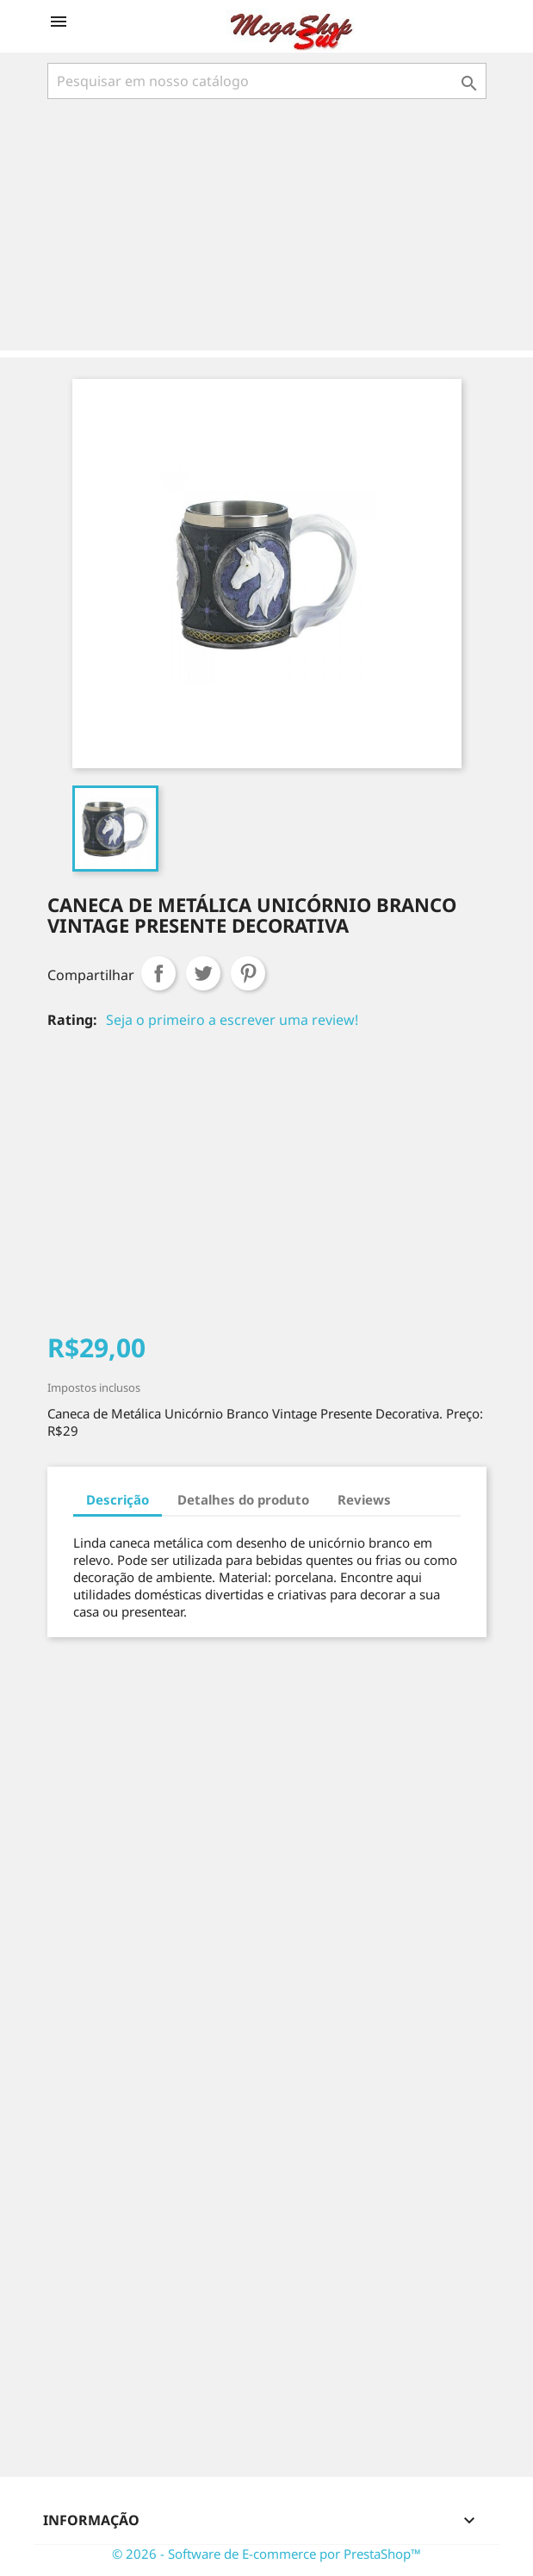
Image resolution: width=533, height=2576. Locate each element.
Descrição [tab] (117, 1499)
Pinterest (248, 973)
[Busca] (267, 81)
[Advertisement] (270, 226)
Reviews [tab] (364, 1499)
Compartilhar (158, 973)
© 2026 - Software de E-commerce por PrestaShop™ (266, 2553)
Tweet (203, 973)
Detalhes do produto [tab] (243, 1499)
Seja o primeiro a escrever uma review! (232, 1019)
